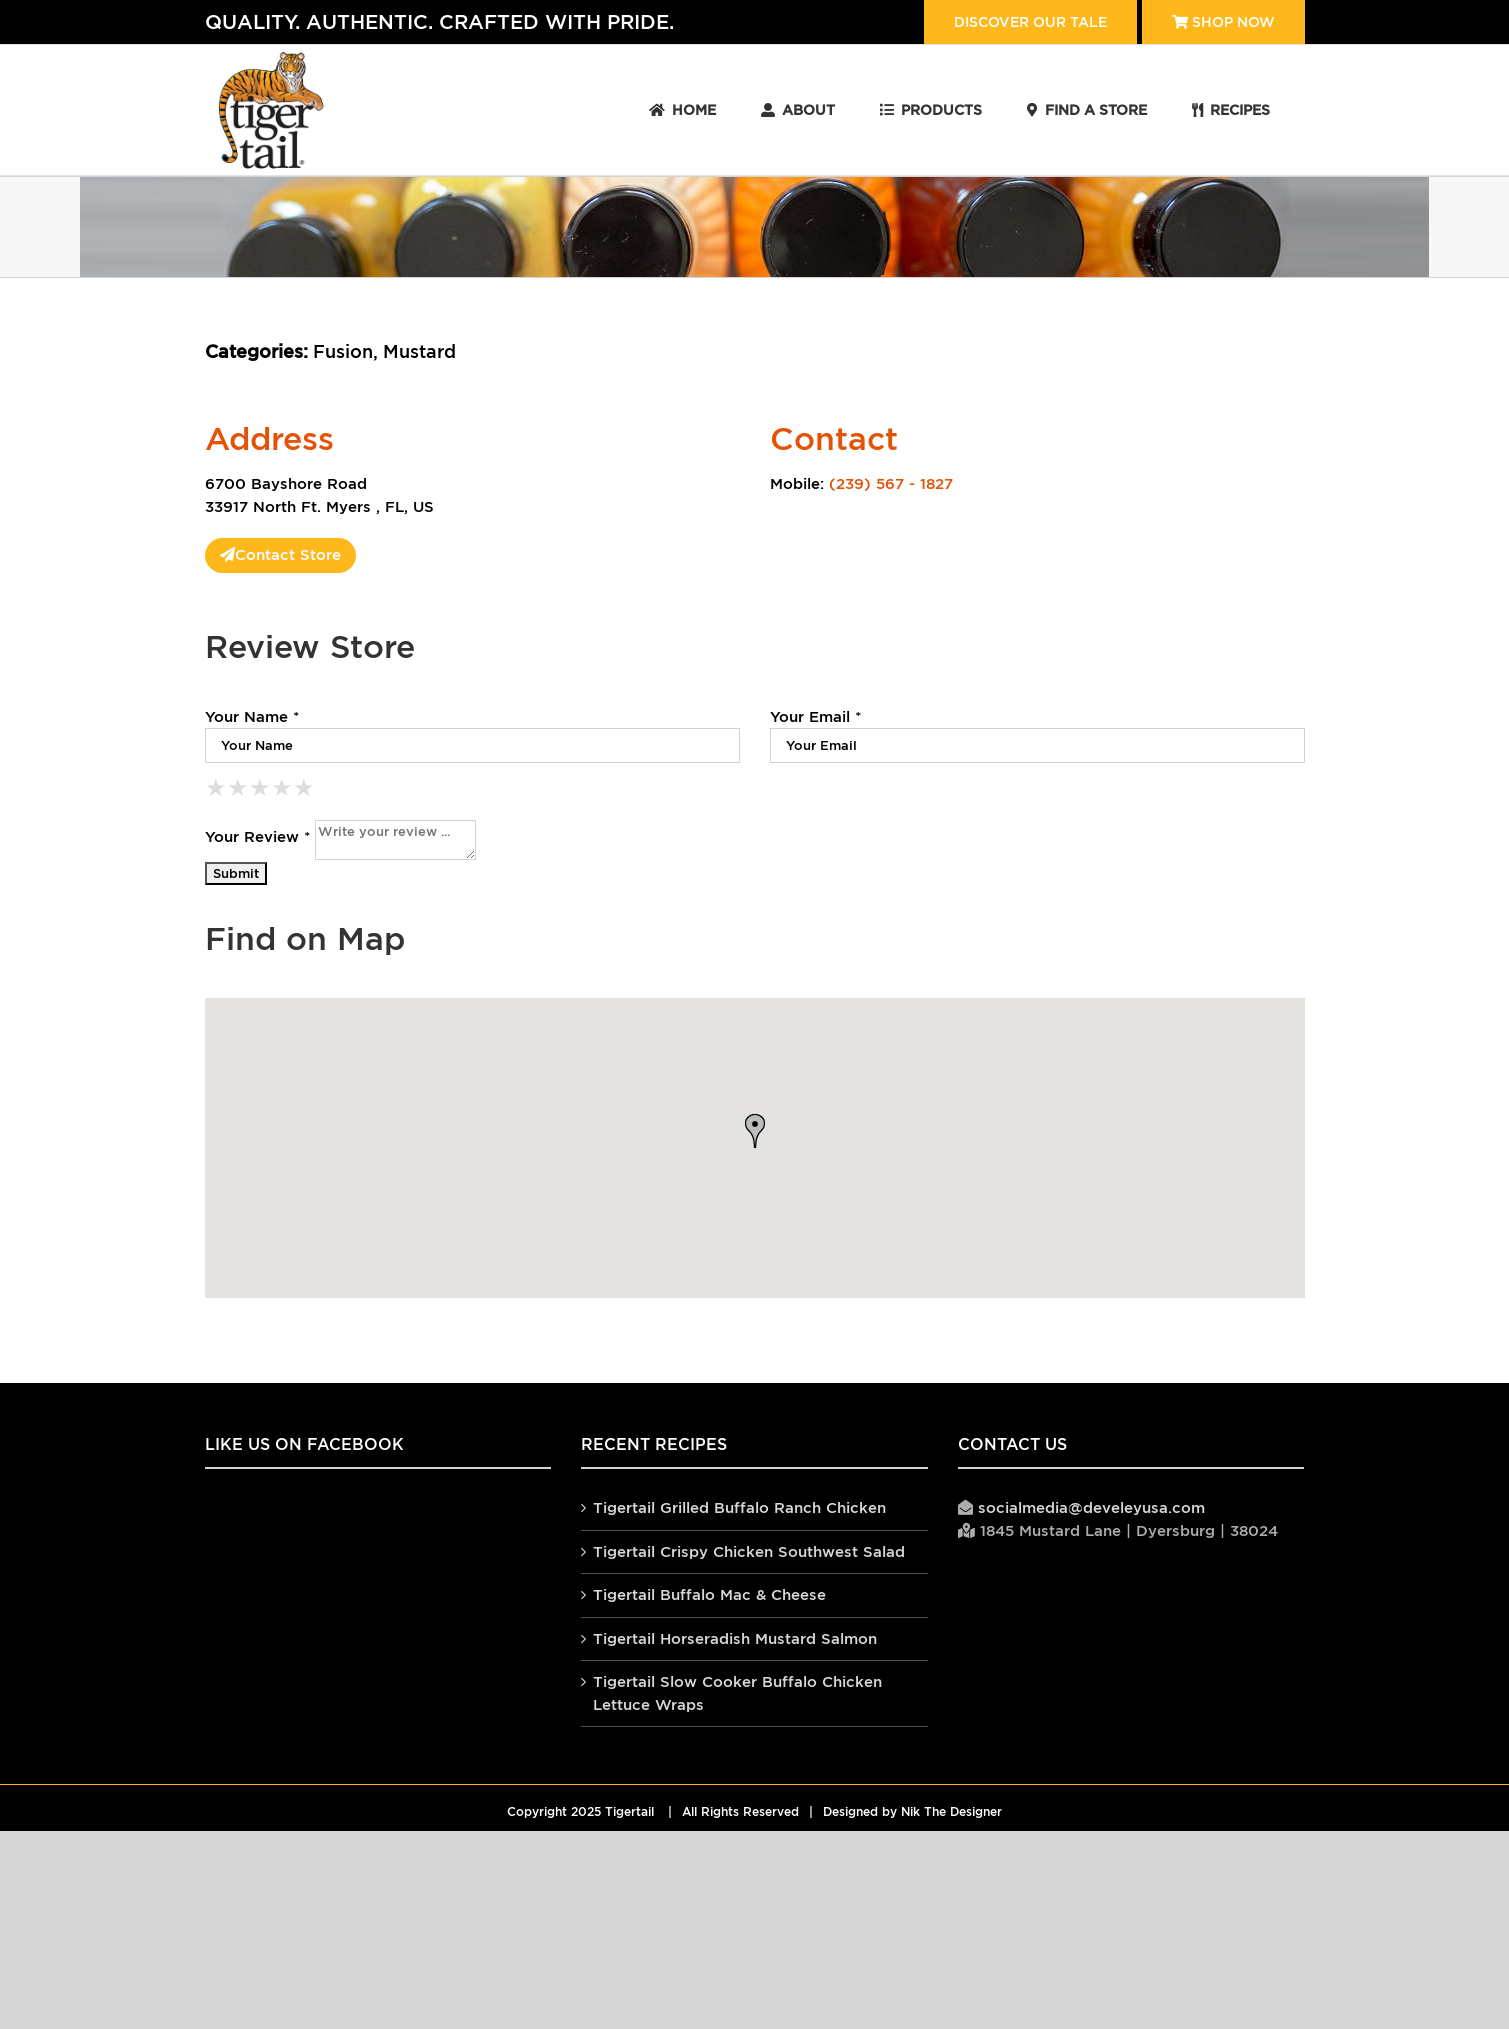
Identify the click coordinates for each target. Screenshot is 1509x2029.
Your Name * (252, 716)
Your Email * (815, 716)
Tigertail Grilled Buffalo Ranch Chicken (739, 1507)
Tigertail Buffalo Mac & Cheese (709, 1594)
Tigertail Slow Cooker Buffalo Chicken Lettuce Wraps (737, 1693)
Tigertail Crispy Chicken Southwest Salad (749, 1551)
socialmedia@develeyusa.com (1091, 1507)
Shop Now (1223, 22)
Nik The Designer (951, 1812)
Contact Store (280, 554)
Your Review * (257, 836)
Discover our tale (1030, 22)
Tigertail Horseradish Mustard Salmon (735, 1638)
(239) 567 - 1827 (891, 483)
